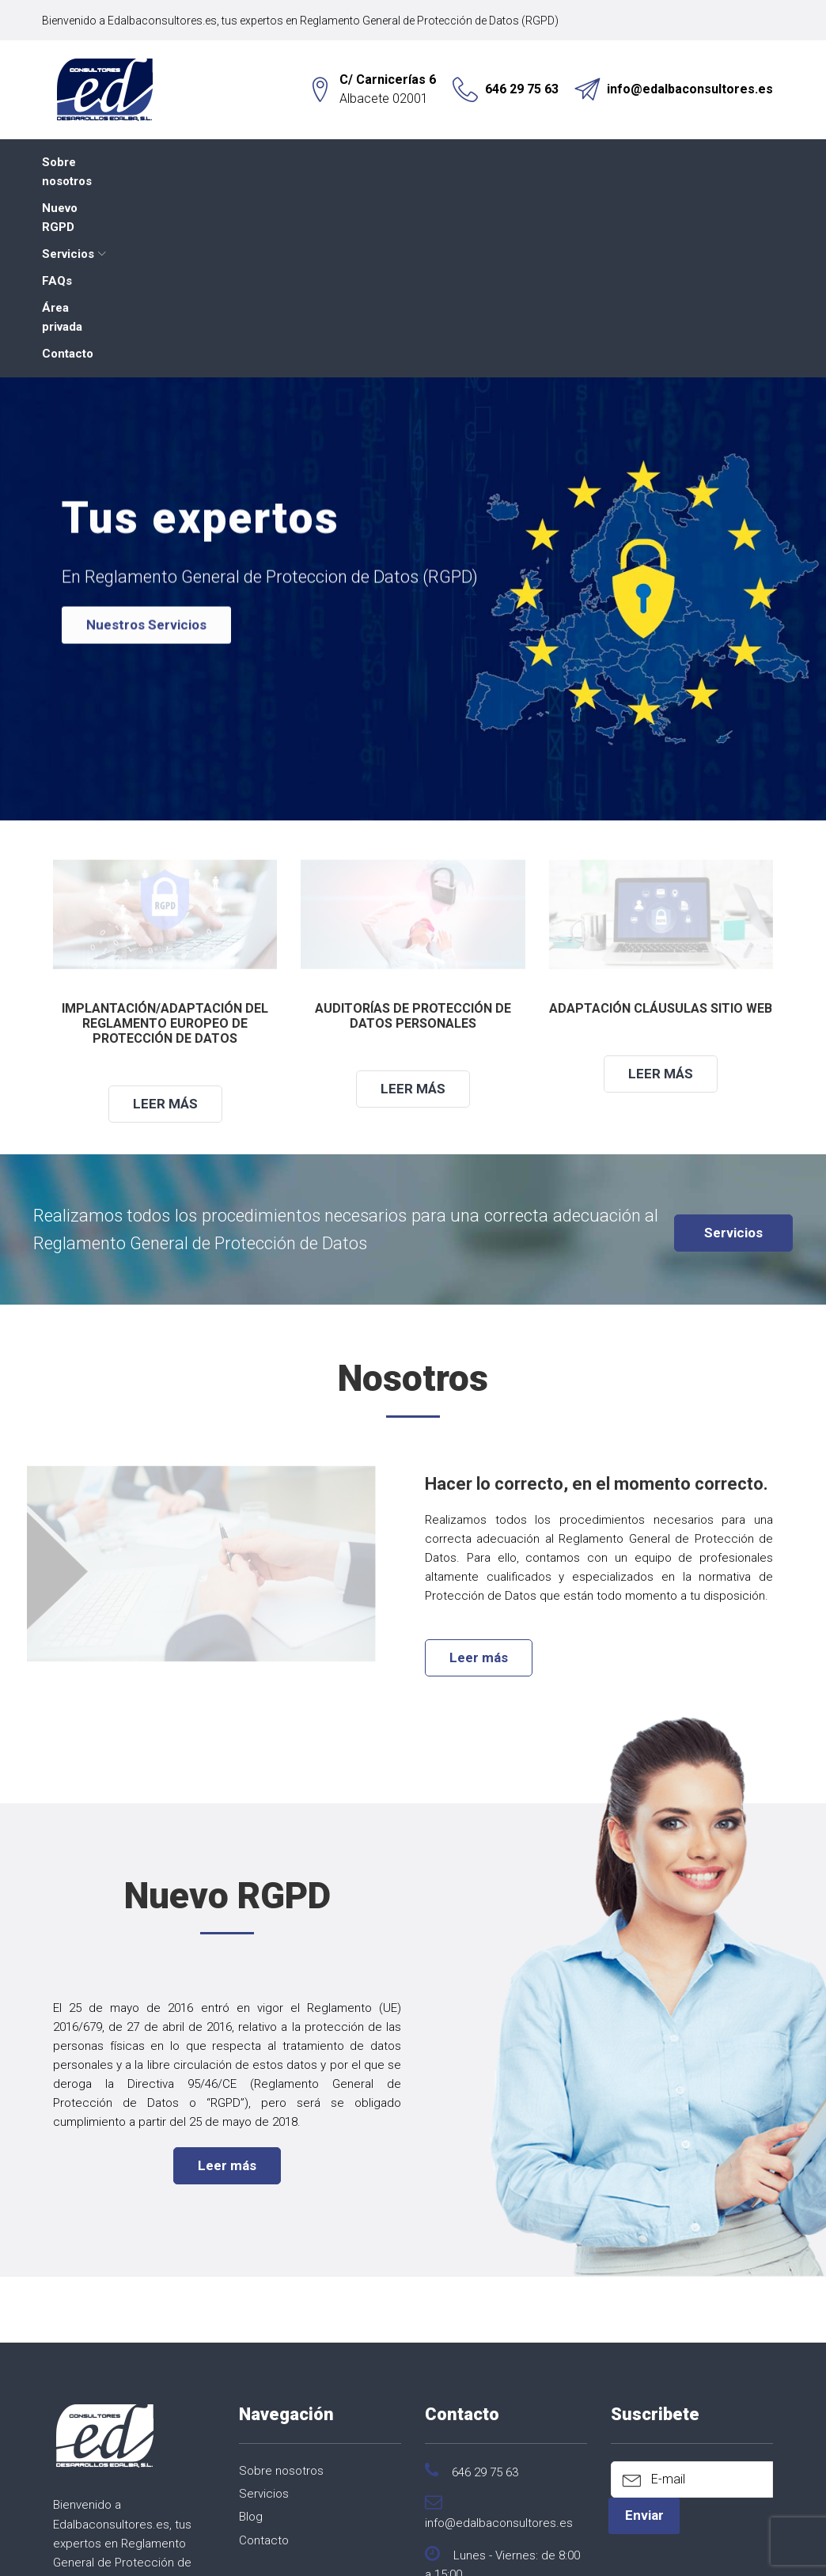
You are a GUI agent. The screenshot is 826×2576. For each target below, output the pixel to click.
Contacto (567, 162)
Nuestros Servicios (146, 443)
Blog (251, 2326)
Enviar (644, 2324)
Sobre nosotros (96, 162)
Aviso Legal (494, 2529)
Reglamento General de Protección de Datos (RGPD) (440, 20)
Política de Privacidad (397, 2529)
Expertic (459, 2549)
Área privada (473, 162)
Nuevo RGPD (208, 162)
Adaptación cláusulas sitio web (660, 816)
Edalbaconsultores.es (173, 20)
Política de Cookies (584, 2529)
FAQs (390, 162)
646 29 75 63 (522, 89)
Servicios (304, 162)
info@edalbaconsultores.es (690, 89)
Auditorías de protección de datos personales (413, 824)
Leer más (165, 912)
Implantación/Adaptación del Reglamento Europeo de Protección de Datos (165, 831)
